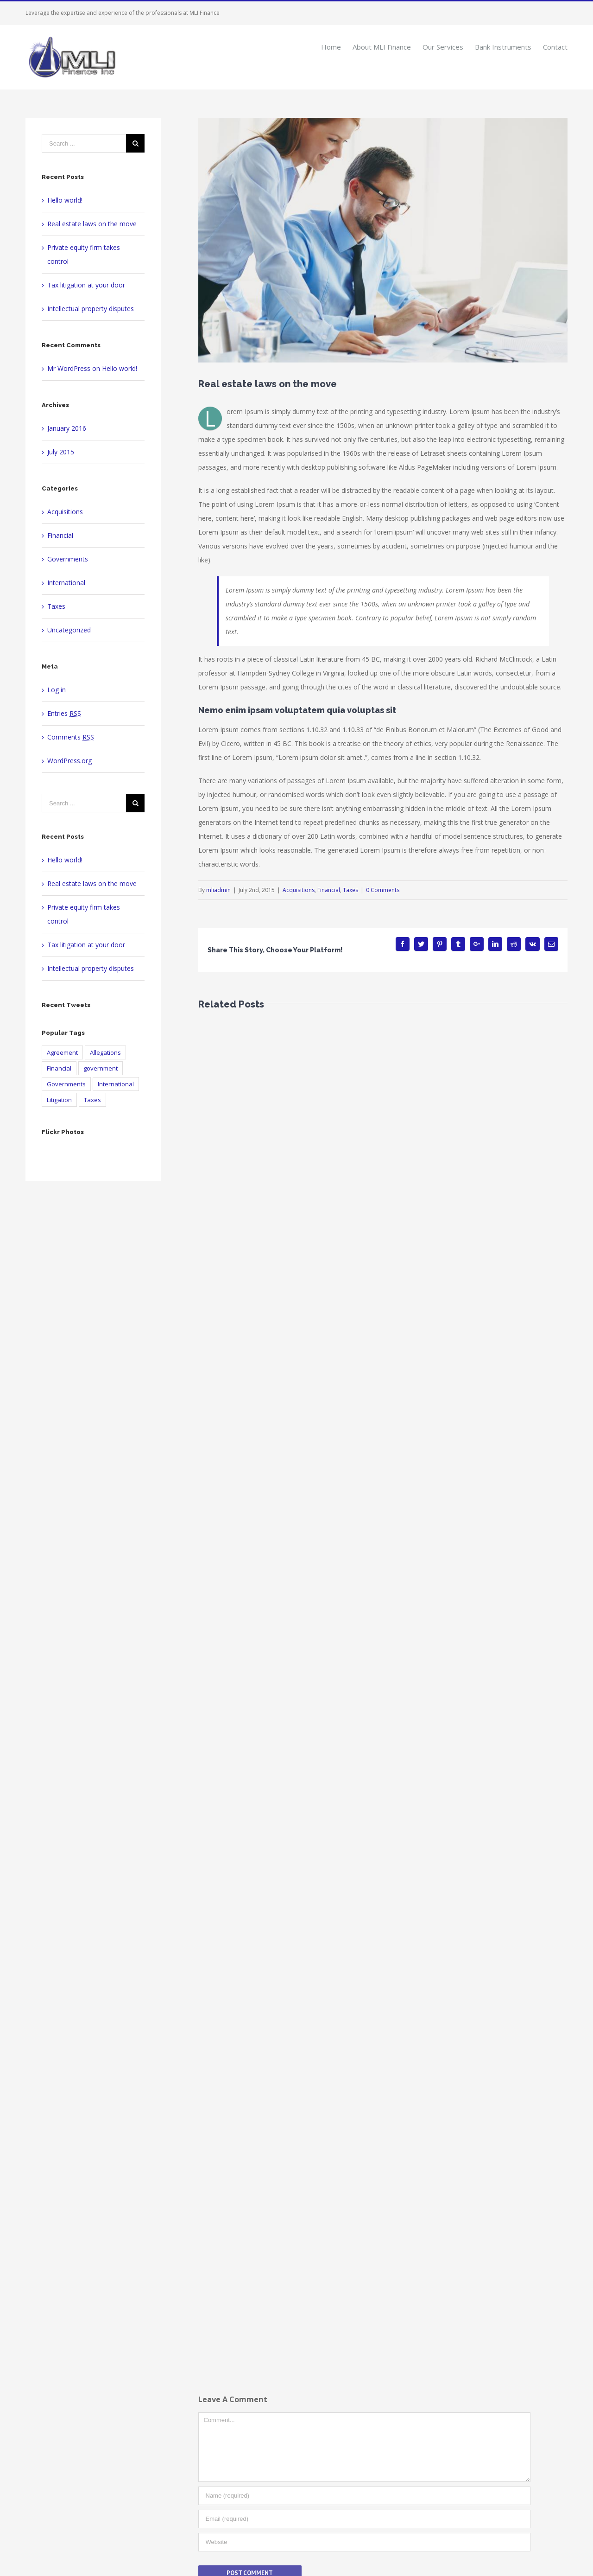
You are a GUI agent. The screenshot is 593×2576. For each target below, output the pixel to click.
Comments (70, 737)
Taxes (350, 890)
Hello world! (64, 200)
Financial (328, 890)
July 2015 (60, 451)
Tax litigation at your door (86, 285)
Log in (56, 689)
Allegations (105, 1052)
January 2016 (66, 428)
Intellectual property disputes (90, 308)
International (66, 582)
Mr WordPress (68, 368)
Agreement (62, 1052)
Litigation (59, 1100)
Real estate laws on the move (92, 223)
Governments (67, 559)
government (100, 1068)
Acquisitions (299, 890)
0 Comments (382, 890)
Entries (64, 713)
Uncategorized (69, 629)
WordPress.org (69, 760)
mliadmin (218, 890)
